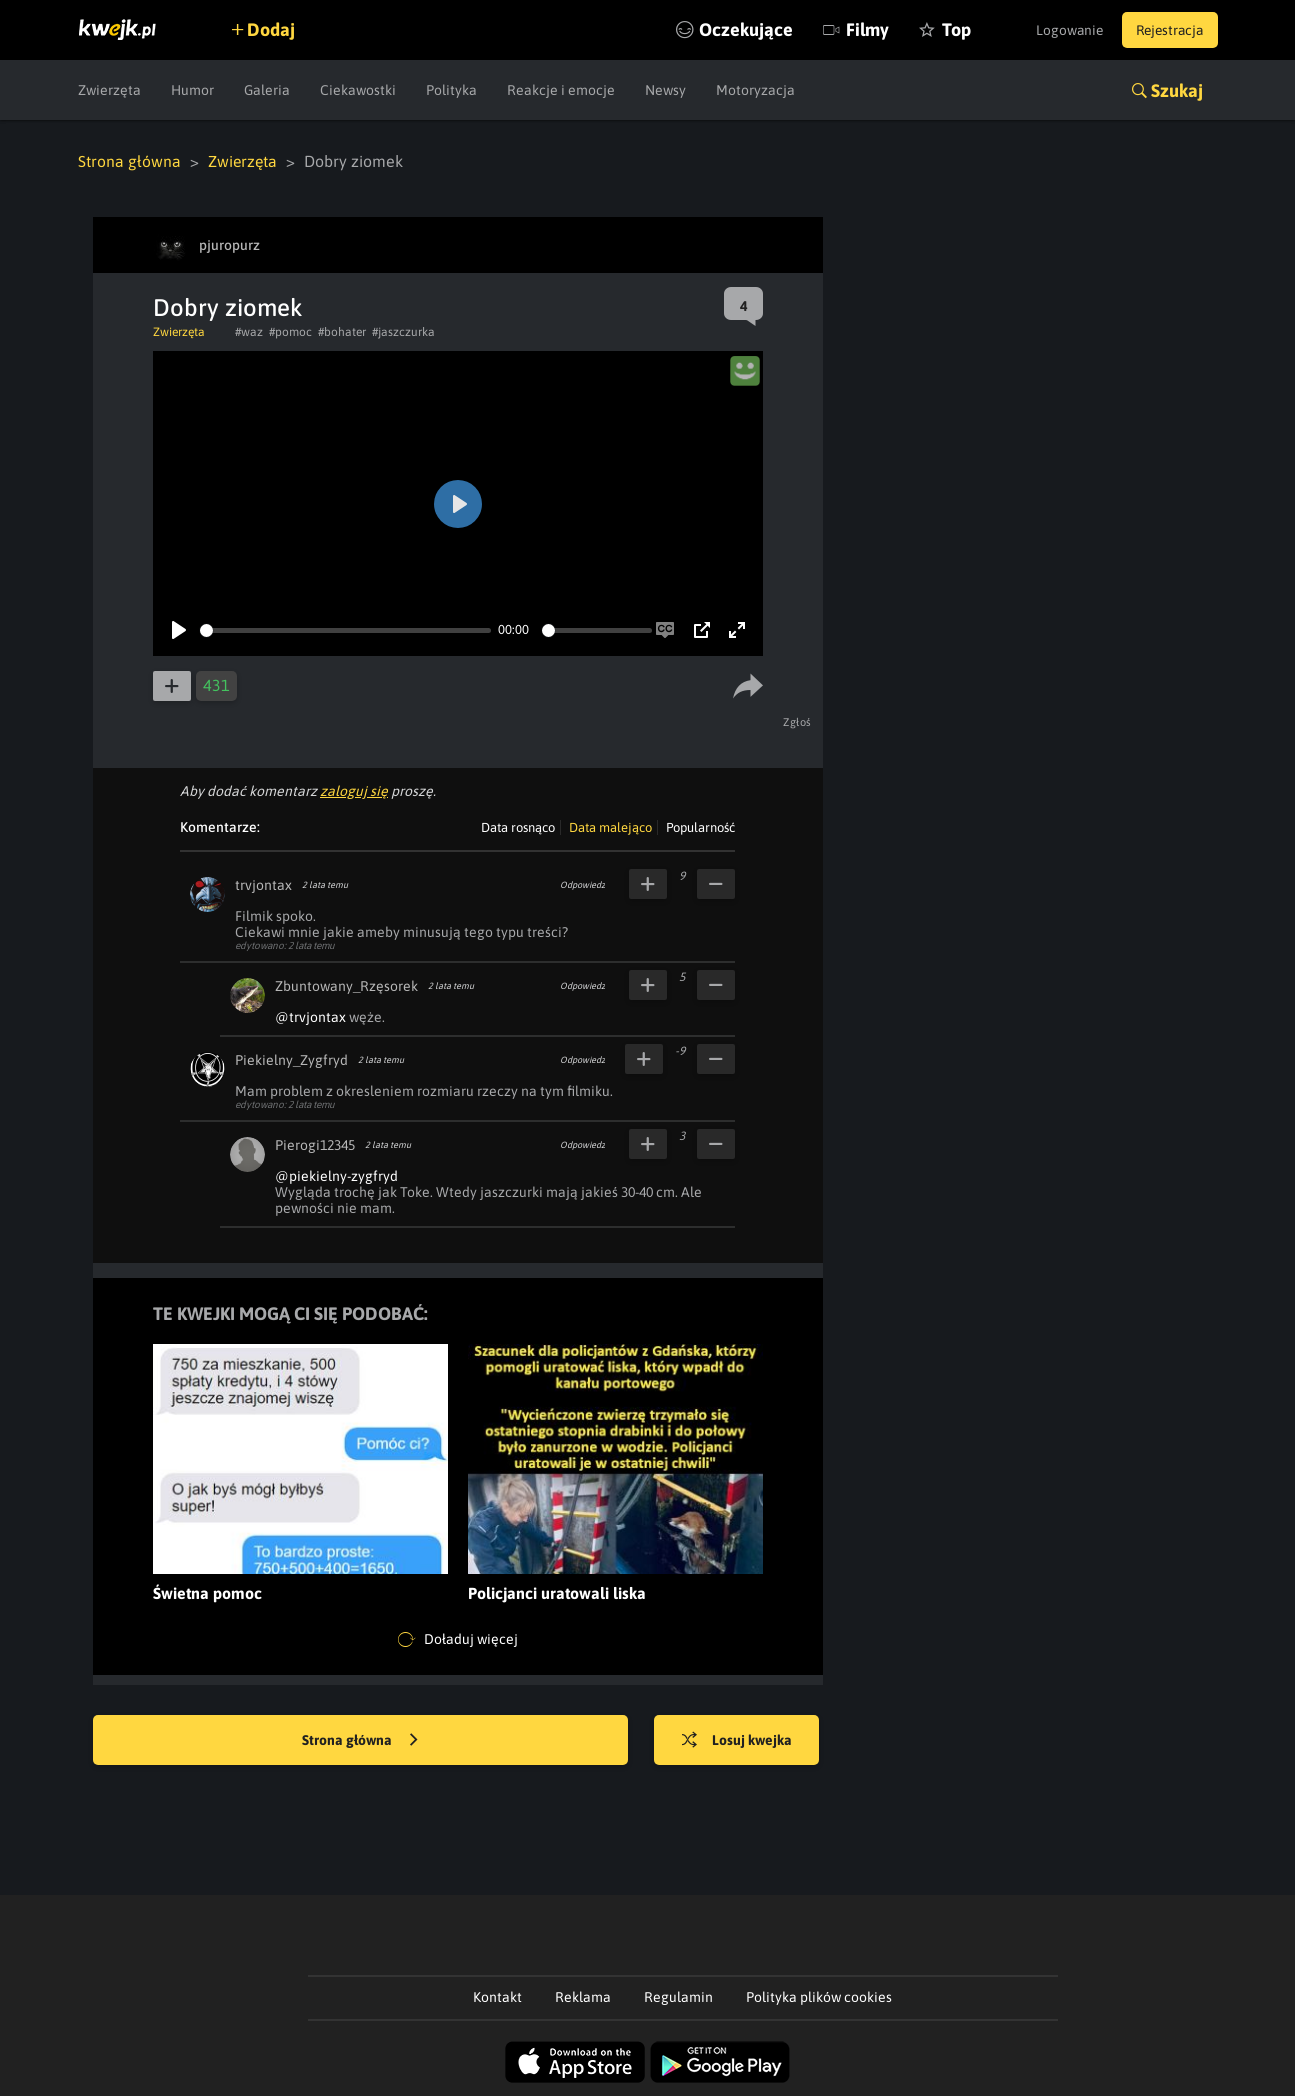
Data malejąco (610, 827)
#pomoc (290, 332)
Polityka (451, 90)
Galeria (267, 90)
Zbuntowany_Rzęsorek (346, 986)
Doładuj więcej (458, 1640)
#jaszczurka (403, 332)
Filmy (852, 29)
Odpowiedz (582, 885)
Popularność (700, 827)
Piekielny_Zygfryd (291, 1060)
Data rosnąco (518, 827)
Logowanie (1061, 30)
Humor (192, 90)
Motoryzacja (755, 90)
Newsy (665, 90)
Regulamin (678, 1997)
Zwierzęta (109, 90)
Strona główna (129, 161)
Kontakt (497, 1997)
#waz (249, 332)
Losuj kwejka (740, 1741)
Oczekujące (731, 29)
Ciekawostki (358, 90)
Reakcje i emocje (561, 90)
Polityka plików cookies (819, 1997)
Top (941, 29)
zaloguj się (354, 791)
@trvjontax (310, 1017)
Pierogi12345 (315, 1145)
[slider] (345, 630)
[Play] (179, 630)
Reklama (583, 1997)
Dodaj (275, 29)
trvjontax (263, 885)
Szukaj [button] (1177, 90)
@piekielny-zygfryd (336, 1176)
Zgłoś (798, 722)
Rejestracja (1167, 30)
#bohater (342, 332)
